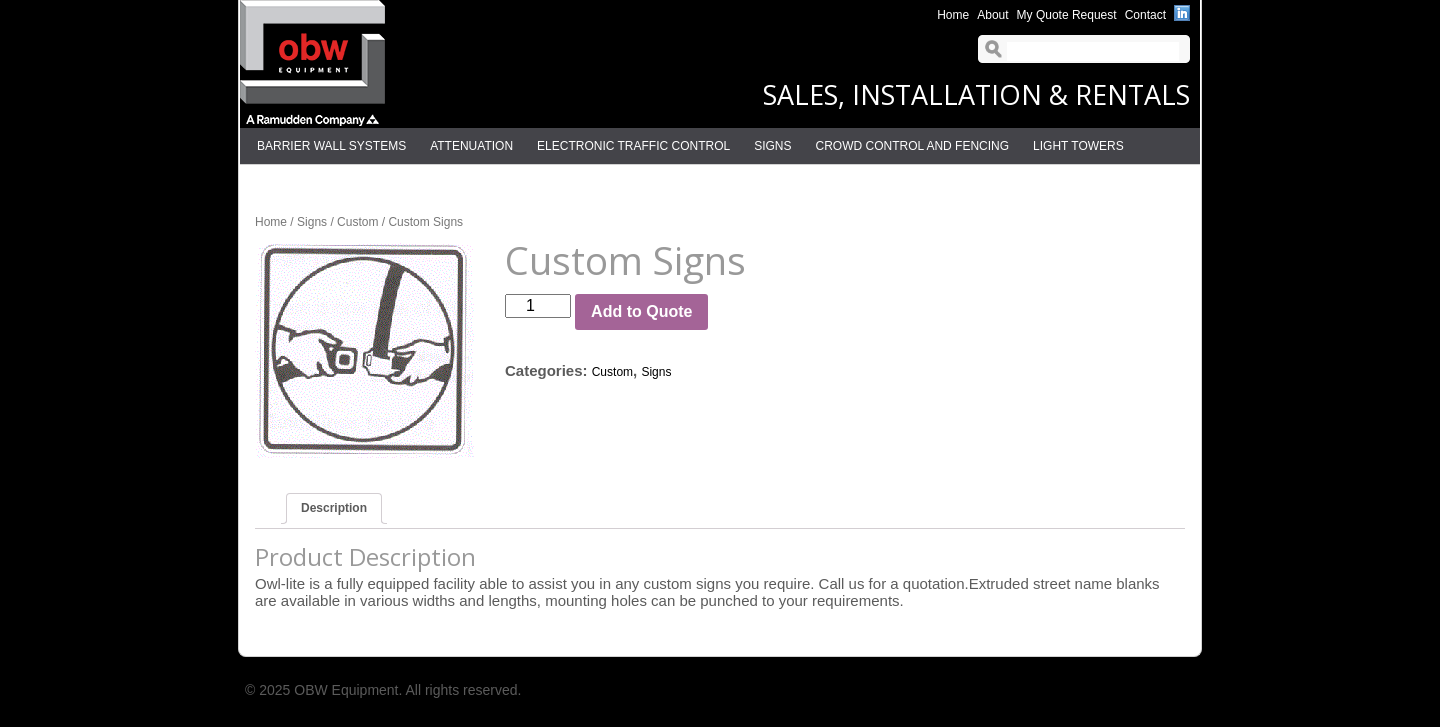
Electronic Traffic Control (633, 146)
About (992, 15)
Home (953, 15)
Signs (772, 146)
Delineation (296, 182)
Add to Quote (641, 311)
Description (334, 508)
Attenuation (471, 146)
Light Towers (1078, 146)
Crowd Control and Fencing (913, 146)
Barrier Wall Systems (331, 146)
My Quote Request (1067, 15)
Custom (357, 222)
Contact (1145, 15)
